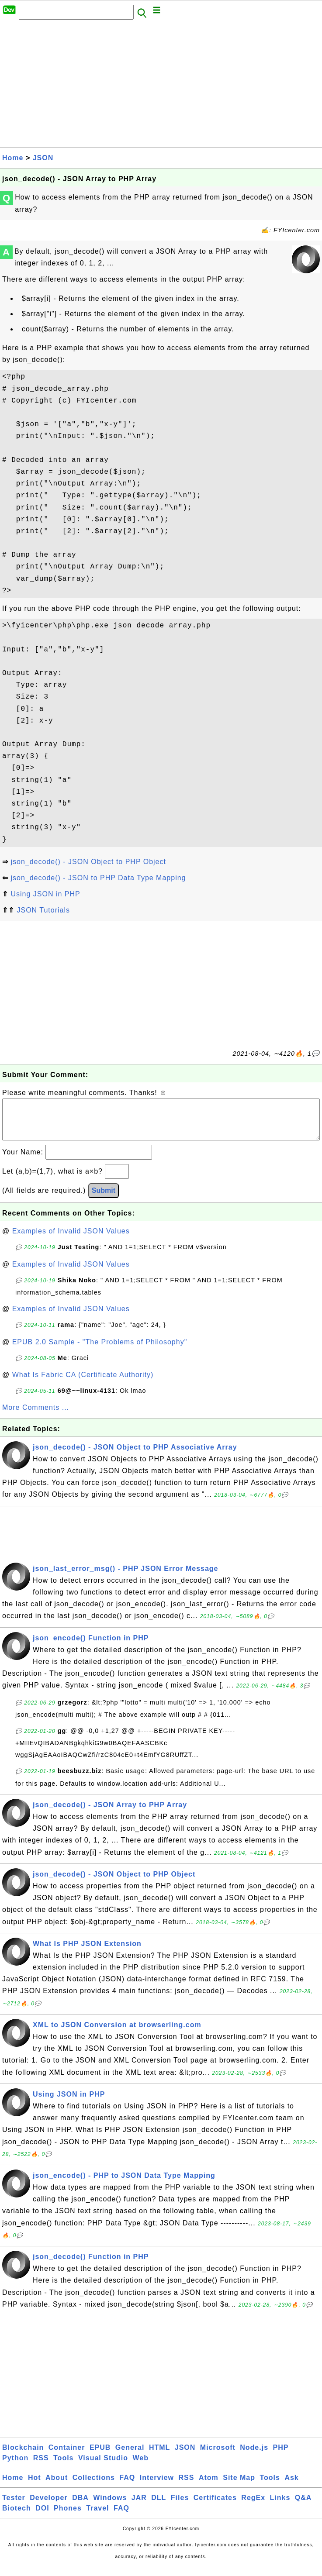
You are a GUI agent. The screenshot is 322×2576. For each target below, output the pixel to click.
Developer (48, 2506)
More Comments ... (35, 1416)
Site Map (239, 2486)
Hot (34, 2486)
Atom (208, 2486)
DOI (42, 2517)
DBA (80, 2506)
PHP (281, 2456)
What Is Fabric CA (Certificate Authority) (83, 1383)
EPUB (100, 2456)
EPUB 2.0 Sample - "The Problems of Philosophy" (99, 1350)
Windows (110, 2506)
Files (180, 2506)
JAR (139, 2506)
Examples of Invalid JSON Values (71, 1239)
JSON (43, 158)
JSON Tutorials (43, 910)
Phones (68, 2517)
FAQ (127, 2486)
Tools (63, 2466)
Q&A (303, 2506)
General (130, 2456)
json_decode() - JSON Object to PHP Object (88, 861)
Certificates (215, 2506)
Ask (291, 2486)
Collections (94, 2486)
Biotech (16, 2517)
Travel (97, 2517)
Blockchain (23, 2456)
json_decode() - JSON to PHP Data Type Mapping (98, 878)
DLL (158, 2506)
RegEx (253, 2506)
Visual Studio (103, 2466)
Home (12, 158)
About (56, 2486)
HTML (159, 2456)
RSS (41, 2466)
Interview (157, 2486)
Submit (103, 1199)
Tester (13, 2506)
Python (15, 2466)
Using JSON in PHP (45, 894)
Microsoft (217, 2456)
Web (140, 2466)
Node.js (254, 2456)
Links (280, 2506)
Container (66, 2456)
